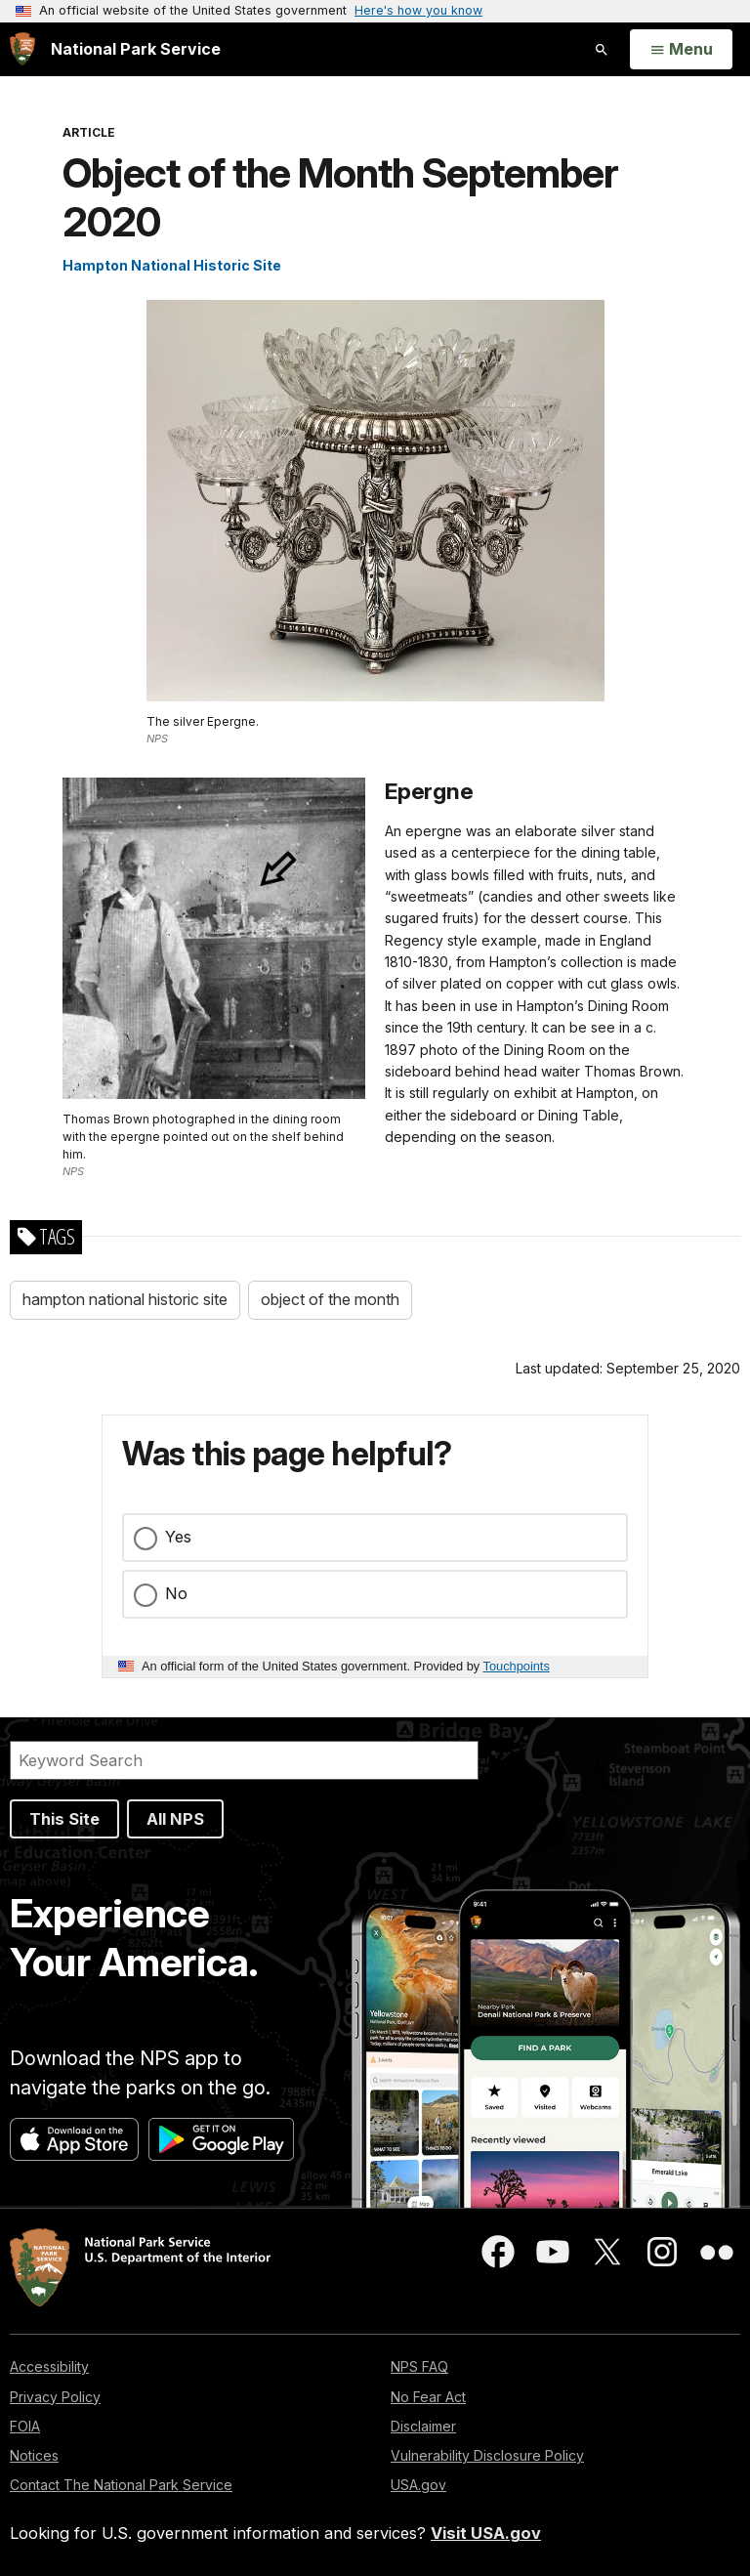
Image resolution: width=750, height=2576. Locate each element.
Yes (178, 1536)
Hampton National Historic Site (171, 265)
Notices (34, 2455)
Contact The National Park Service (121, 2484)
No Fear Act (428, 2396)
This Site (64, 1819)
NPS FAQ (419, 2366)
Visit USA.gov (486, 2533)
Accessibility (49, 2366)
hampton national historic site (125, 1299)
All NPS (175, 1819)
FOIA (25, 2426)
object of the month (330, 1299)
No (176, 1593)
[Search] (244, 1760)
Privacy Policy (55, 2396)
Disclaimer (423, 2426)
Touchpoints (516, 1666)
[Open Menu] (681, 49)
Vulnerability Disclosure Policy (487, 2455)
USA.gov (418, 2484)
